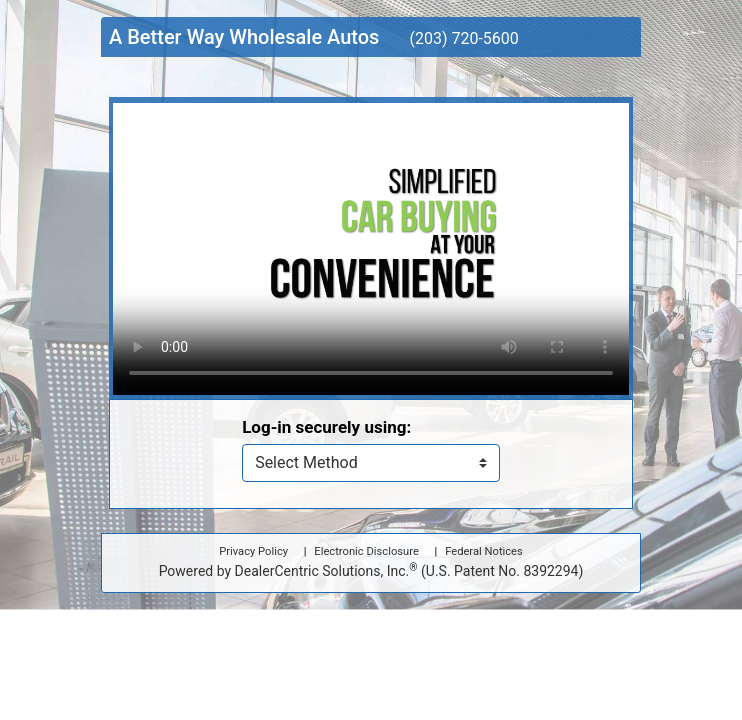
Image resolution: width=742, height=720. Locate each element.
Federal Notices (484, 551)
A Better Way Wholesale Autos (244, 37)
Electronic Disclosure (366, 551)
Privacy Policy (253, 551)
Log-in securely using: (326, 427)
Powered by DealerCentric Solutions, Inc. (371, 570)
